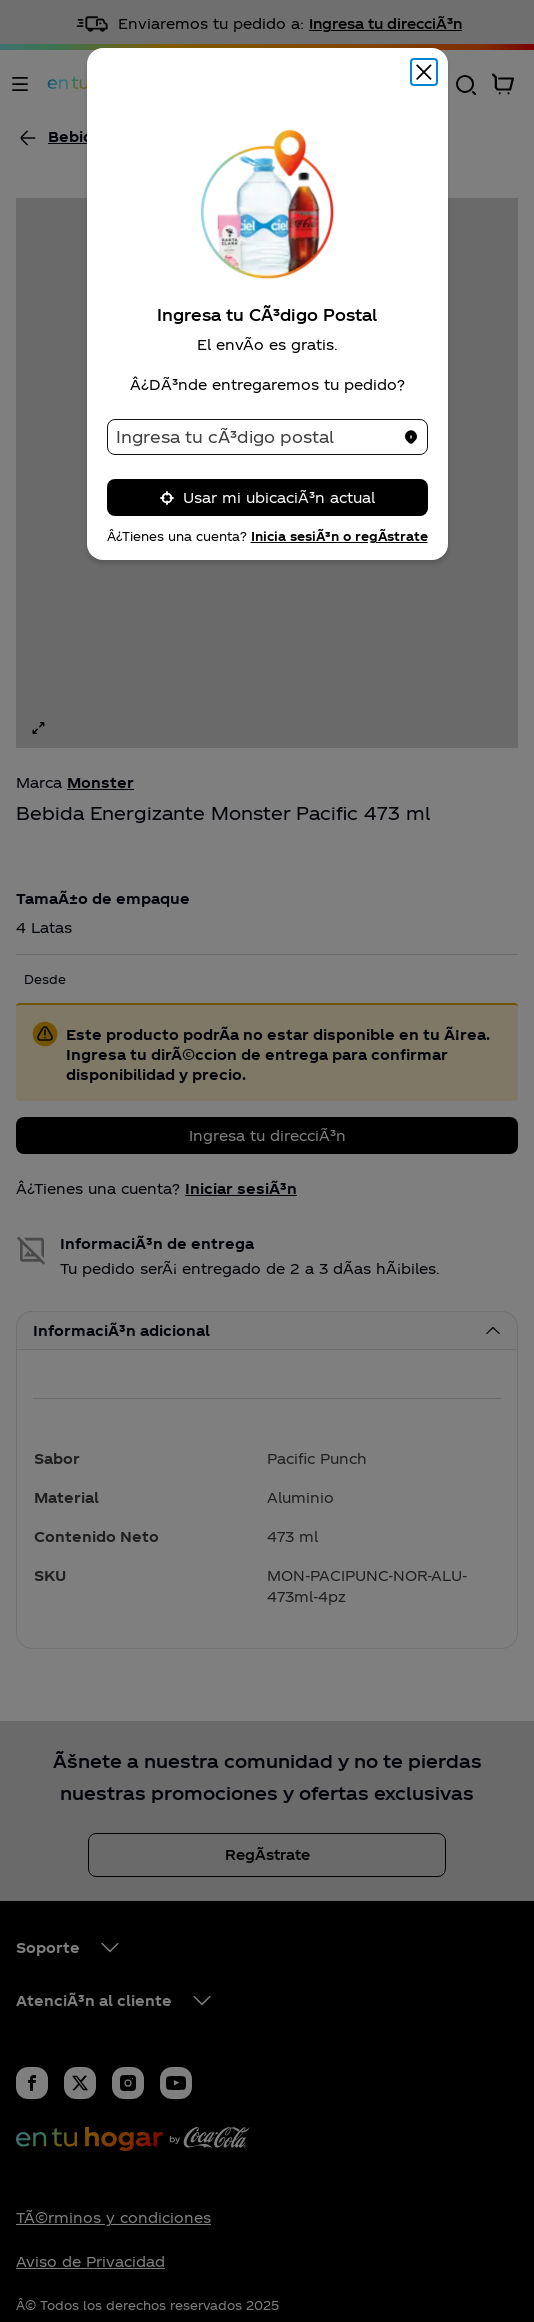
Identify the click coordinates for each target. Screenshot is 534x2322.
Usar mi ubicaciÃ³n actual (267, 497)
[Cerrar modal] (424, 72)
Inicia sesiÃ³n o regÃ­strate (339, 536)
